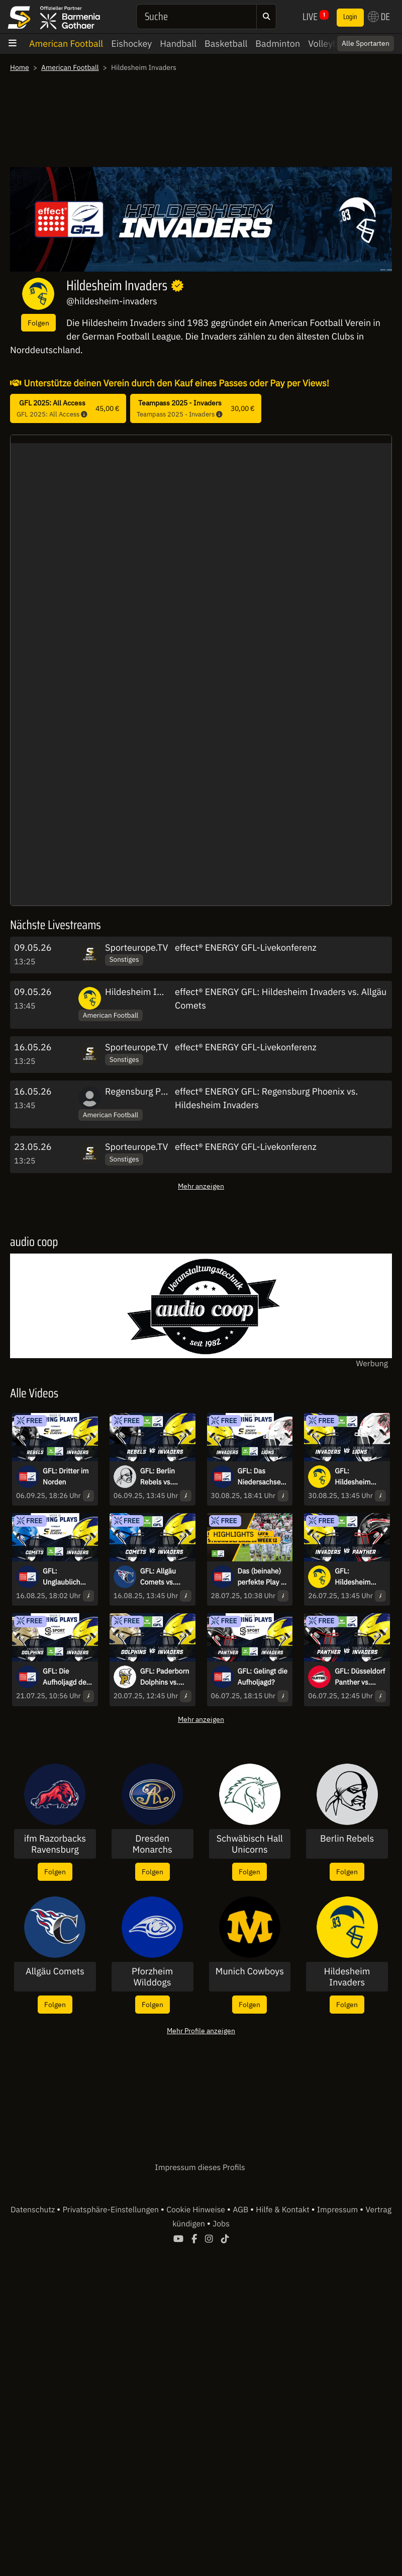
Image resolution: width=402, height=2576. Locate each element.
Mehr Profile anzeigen (201, 2030)
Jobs (221, 2224)
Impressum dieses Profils (200, 2168)
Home (19, 67)
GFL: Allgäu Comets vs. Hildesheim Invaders (158, 1577)
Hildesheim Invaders (147, 992)
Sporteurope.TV (136, 947)
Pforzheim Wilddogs (152, 1976)
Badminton (277, 43)
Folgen (38, 322)
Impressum (338, 2210)
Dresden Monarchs (152, 1844)
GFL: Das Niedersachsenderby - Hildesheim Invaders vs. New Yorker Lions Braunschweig (261, 1476)
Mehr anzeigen (201, 1186)
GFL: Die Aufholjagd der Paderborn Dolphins (66, 1677)
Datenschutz (34, 2210)
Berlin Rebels (347, 1838)
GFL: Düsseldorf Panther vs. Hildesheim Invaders (360, 1677)
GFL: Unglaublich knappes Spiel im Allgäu (65, 1577)
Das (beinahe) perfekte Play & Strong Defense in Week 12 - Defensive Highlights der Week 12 (262, 1577)
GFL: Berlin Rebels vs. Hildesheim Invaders (158, 1476)
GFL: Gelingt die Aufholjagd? (263, 1677)
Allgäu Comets (55, 1971)
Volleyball (328, 43)
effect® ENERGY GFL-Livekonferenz (246, 947)
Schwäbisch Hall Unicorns (250, 1844)
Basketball (226, 43)
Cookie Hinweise (196, 2210)
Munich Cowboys (250, 1971)
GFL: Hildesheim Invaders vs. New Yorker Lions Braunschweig (357, 1476)
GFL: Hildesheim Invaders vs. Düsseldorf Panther (354, 1577)
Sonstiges (124, 959)
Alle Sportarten (365, 43)
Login (350, 17)
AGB (241, 2210)
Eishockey (131, 43)
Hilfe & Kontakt (283, 2210)
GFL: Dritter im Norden (66, 1476)
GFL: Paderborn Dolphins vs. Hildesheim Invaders (164, 1677)
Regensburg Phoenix (146, 1091)
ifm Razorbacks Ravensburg (55, 1844)
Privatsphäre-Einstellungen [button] (111, 2210)
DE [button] (379, 17)
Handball (178, 43)
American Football (66, 43)
